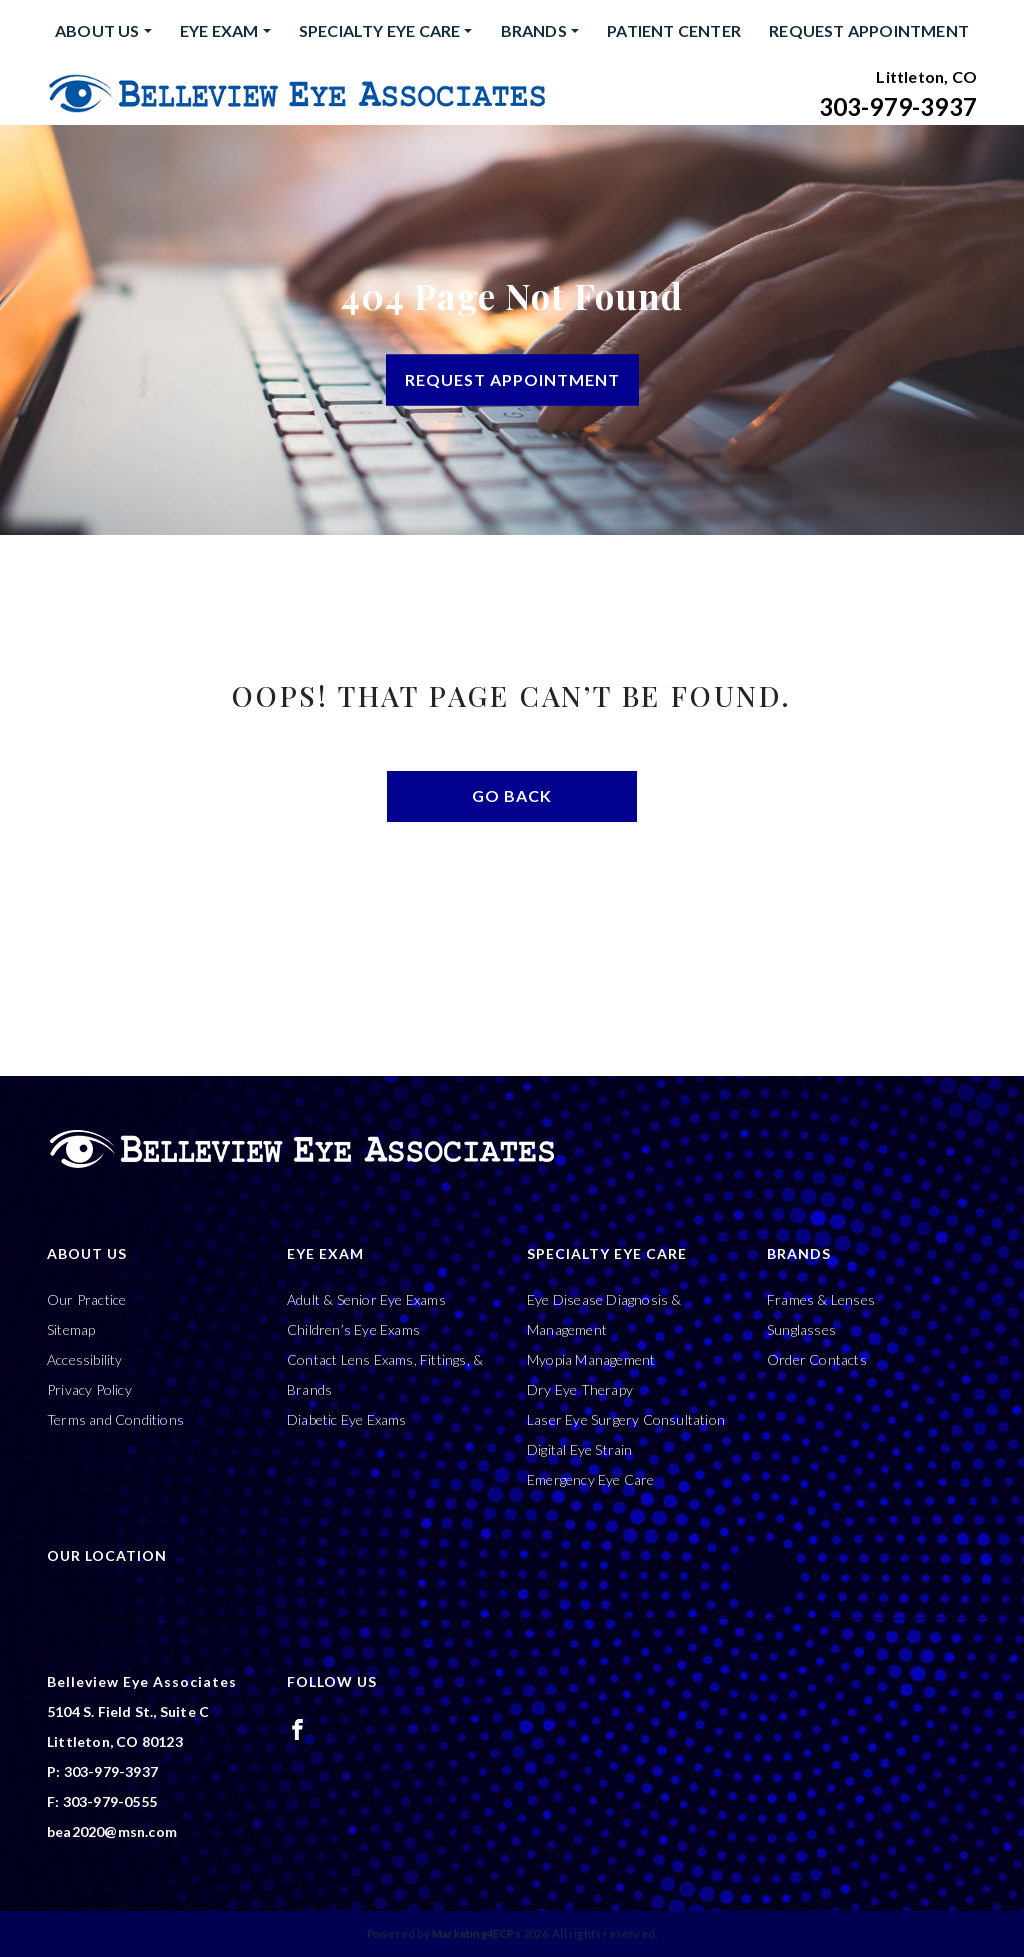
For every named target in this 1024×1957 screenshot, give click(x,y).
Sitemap (71, 1329)
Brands (534, 30)
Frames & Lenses (821, 1299)
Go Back (512, 795)
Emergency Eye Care (591, 1479)
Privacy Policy (89, 1389)
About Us (97, 30)
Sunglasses (801, 1329)
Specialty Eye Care (380, 30)
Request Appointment (869, 30)
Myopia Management (591, 1359)
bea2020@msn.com (112, 1831)
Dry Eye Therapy (580, 1389)
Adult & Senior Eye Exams (366, 1299)
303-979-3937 (898, 106)
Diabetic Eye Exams (347, 1419)
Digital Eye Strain (580, 1449)
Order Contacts (817, 1359)
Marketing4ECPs (476, 1933)
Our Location (107, 1555)
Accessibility (85, 1359)
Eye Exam (219, 30)
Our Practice (86, 1299)
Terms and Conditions (115, 1419)
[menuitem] (103, 31)
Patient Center (674, 30)
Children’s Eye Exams (353, 1329)
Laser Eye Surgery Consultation (626, 1419)
